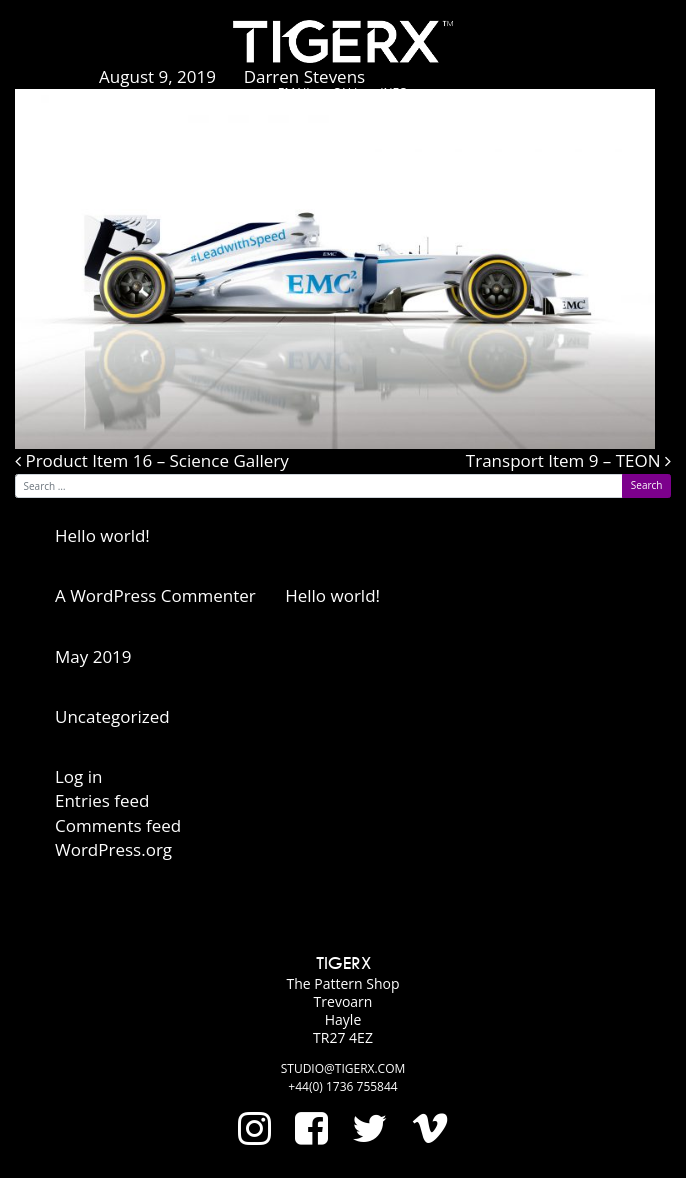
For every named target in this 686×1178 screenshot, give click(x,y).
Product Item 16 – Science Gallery (152, 460)
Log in (78, 776)
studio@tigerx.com (343, 1068)
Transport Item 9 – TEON (568, 460)
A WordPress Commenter (155, 595)
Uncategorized (112, 716)
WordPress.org (113, 849)
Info (394, 92)
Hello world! (102, 535)
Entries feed (102, 800)
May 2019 (93, 656)
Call (347, 92)
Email (295, 92)
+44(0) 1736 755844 (342, 1086)
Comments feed (118, 825)
